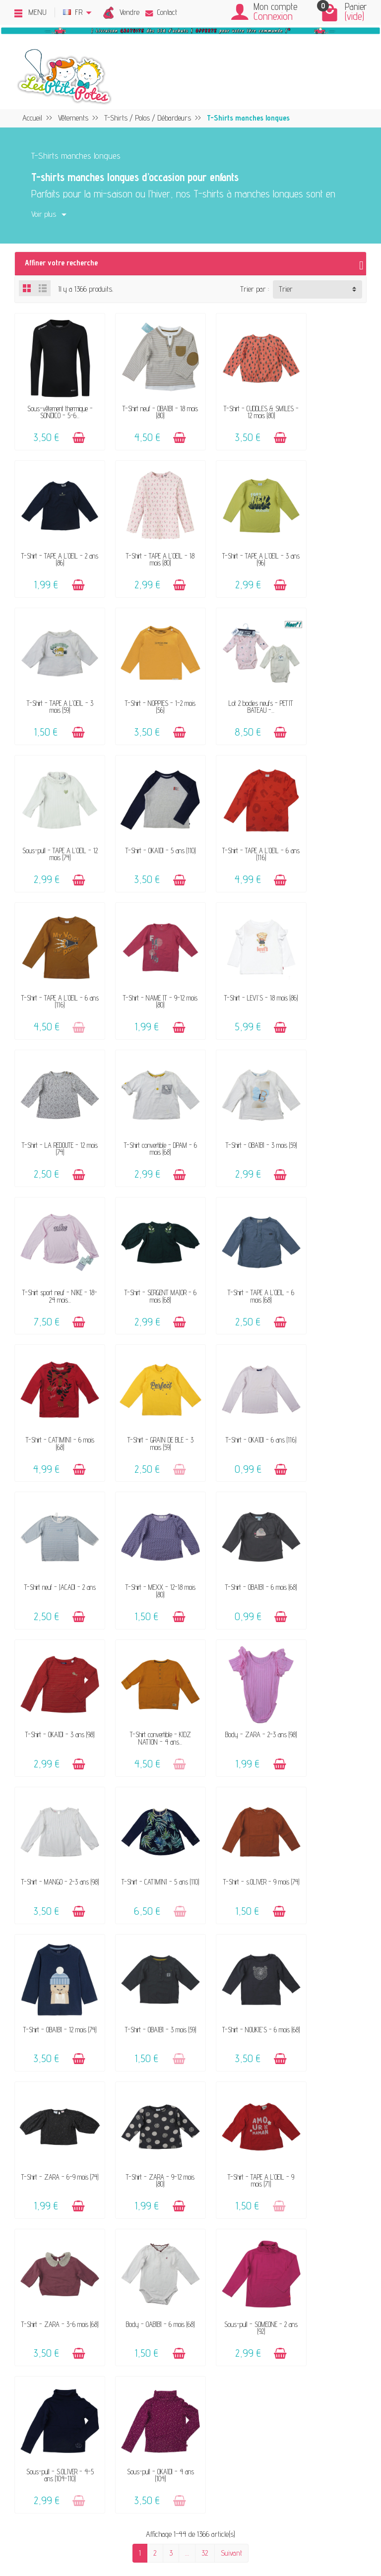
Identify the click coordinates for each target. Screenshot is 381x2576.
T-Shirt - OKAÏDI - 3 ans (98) (326, 1225)
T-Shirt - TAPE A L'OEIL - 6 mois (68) (54, 1087)
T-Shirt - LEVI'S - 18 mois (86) (235, 813)
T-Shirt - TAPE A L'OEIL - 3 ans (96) (145, 539)
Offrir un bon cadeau (77, 2233)
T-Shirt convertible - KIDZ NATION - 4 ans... (54, 1362)
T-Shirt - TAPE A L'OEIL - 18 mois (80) (54, 539)
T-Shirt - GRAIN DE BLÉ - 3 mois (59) (236, 1087)
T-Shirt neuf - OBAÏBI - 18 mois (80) (145, 401)
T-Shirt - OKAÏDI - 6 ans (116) (326, 1087)
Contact (161, 12)
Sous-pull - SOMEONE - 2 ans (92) (145, 1773)
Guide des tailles (201, 2233)
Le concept (62, 2179)
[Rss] (60, 2527)
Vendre (129, 12)
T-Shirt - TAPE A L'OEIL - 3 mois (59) (235, 539)
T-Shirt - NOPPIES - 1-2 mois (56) (326, 539)
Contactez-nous (200, 2179)
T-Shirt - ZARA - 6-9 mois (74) (54, 1636)
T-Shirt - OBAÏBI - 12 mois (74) (145, 1499)
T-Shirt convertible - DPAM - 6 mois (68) (54, 950)
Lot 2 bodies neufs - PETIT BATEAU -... (54, 676)
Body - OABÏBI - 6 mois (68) (54, 1773)
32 (204, 1851)
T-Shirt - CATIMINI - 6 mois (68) (145, 1087)
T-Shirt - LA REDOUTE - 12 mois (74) (326, 813)
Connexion (273, 16)
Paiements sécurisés (209, 2219)
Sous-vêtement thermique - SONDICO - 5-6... (54, 401)
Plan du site (289, 2246)
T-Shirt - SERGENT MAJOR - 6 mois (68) (326, 950)
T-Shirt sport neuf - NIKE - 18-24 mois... (235, 950)
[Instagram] (84, 2527)
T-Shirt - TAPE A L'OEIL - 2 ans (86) (326, 401)
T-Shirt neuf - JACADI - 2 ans (54, 1225)
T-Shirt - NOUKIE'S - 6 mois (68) (326, 1499)
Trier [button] (286, 289)
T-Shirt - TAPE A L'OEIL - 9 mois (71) (235, 1636)
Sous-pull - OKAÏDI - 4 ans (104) (326, 1773)
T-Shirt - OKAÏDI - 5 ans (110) (235, 676)
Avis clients (64, 2219)
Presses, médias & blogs (307, 2219)
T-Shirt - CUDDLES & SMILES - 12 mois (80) (235, 401)
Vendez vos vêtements (80, 2192)
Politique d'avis (293, 2205)
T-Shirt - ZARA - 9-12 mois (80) (145, 1636)
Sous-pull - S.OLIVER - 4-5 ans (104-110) (235, 1773)
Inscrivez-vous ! (267, 2463)
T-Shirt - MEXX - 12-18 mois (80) (145, 1225)
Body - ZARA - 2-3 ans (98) (145, 1362)
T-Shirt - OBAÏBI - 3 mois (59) (145, 950)
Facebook (284, 2260)
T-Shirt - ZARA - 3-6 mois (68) (326, 1636)
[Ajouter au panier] (72, 428)
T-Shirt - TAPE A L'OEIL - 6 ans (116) (326, 676)
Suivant (231, 1851)
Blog (278, 2233)
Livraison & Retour (205, 2205)
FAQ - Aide (194, 2192)
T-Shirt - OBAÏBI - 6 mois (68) (235, 1225)
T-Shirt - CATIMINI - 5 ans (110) (326, 1362)
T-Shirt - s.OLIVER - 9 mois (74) (55, 1499)
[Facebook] (37, 2527)
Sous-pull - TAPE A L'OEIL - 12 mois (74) (145, 676)
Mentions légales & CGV (304, 2179)
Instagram (287, 2273)
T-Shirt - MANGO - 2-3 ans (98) (235, 1362)
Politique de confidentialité (308, 2192)
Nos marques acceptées (82, 2205)
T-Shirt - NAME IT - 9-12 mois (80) (145, 813)
